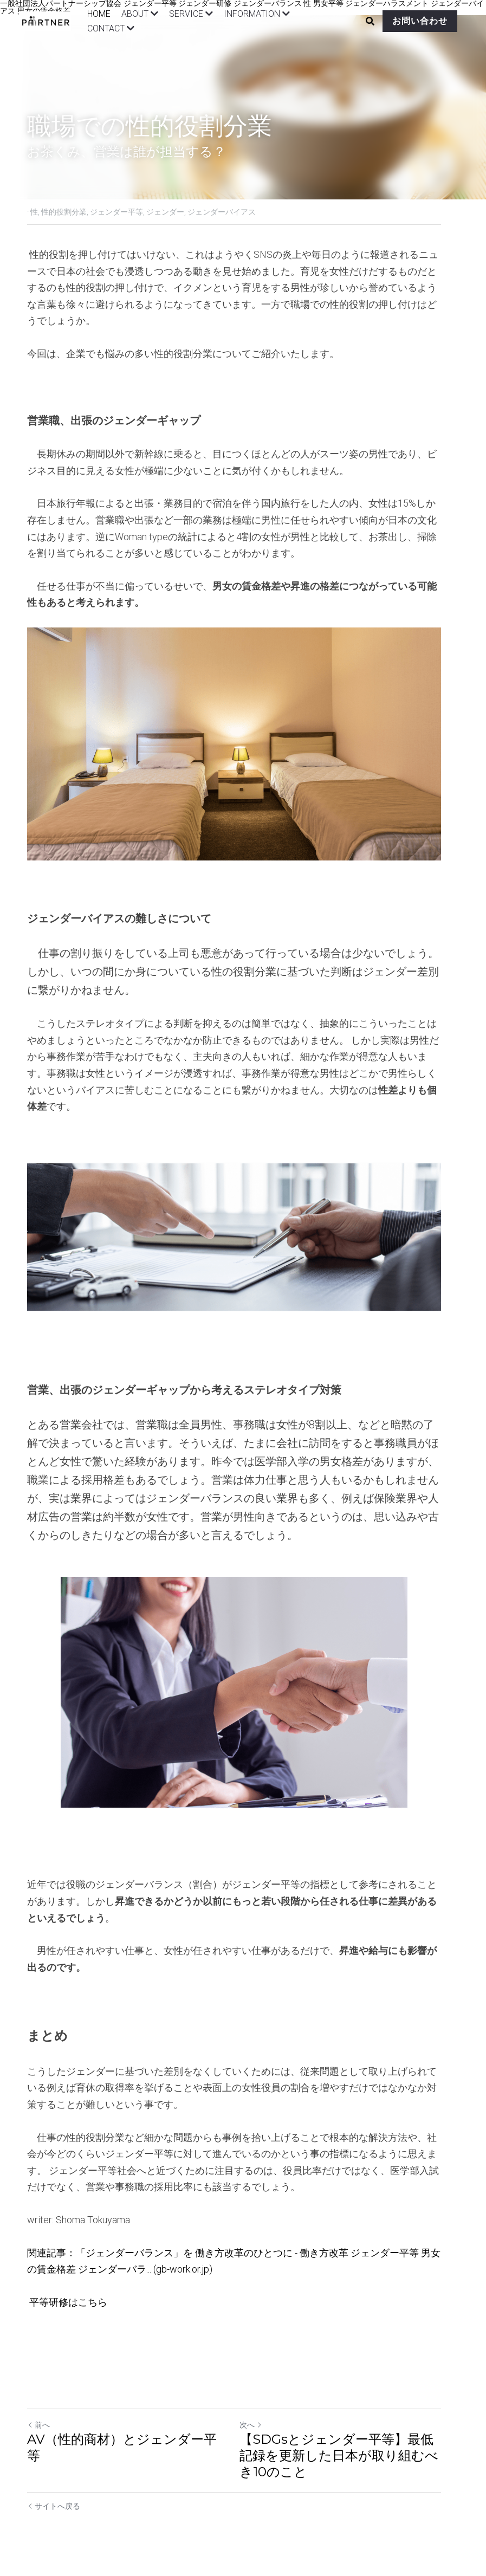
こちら (93, 2297)
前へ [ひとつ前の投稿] (39, 2421)
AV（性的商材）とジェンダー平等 (129, 2435)
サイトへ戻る (54, 2502)
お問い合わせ (410, 21)
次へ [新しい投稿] (260, 2421)
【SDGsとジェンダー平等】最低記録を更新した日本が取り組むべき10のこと (352, 2452)
